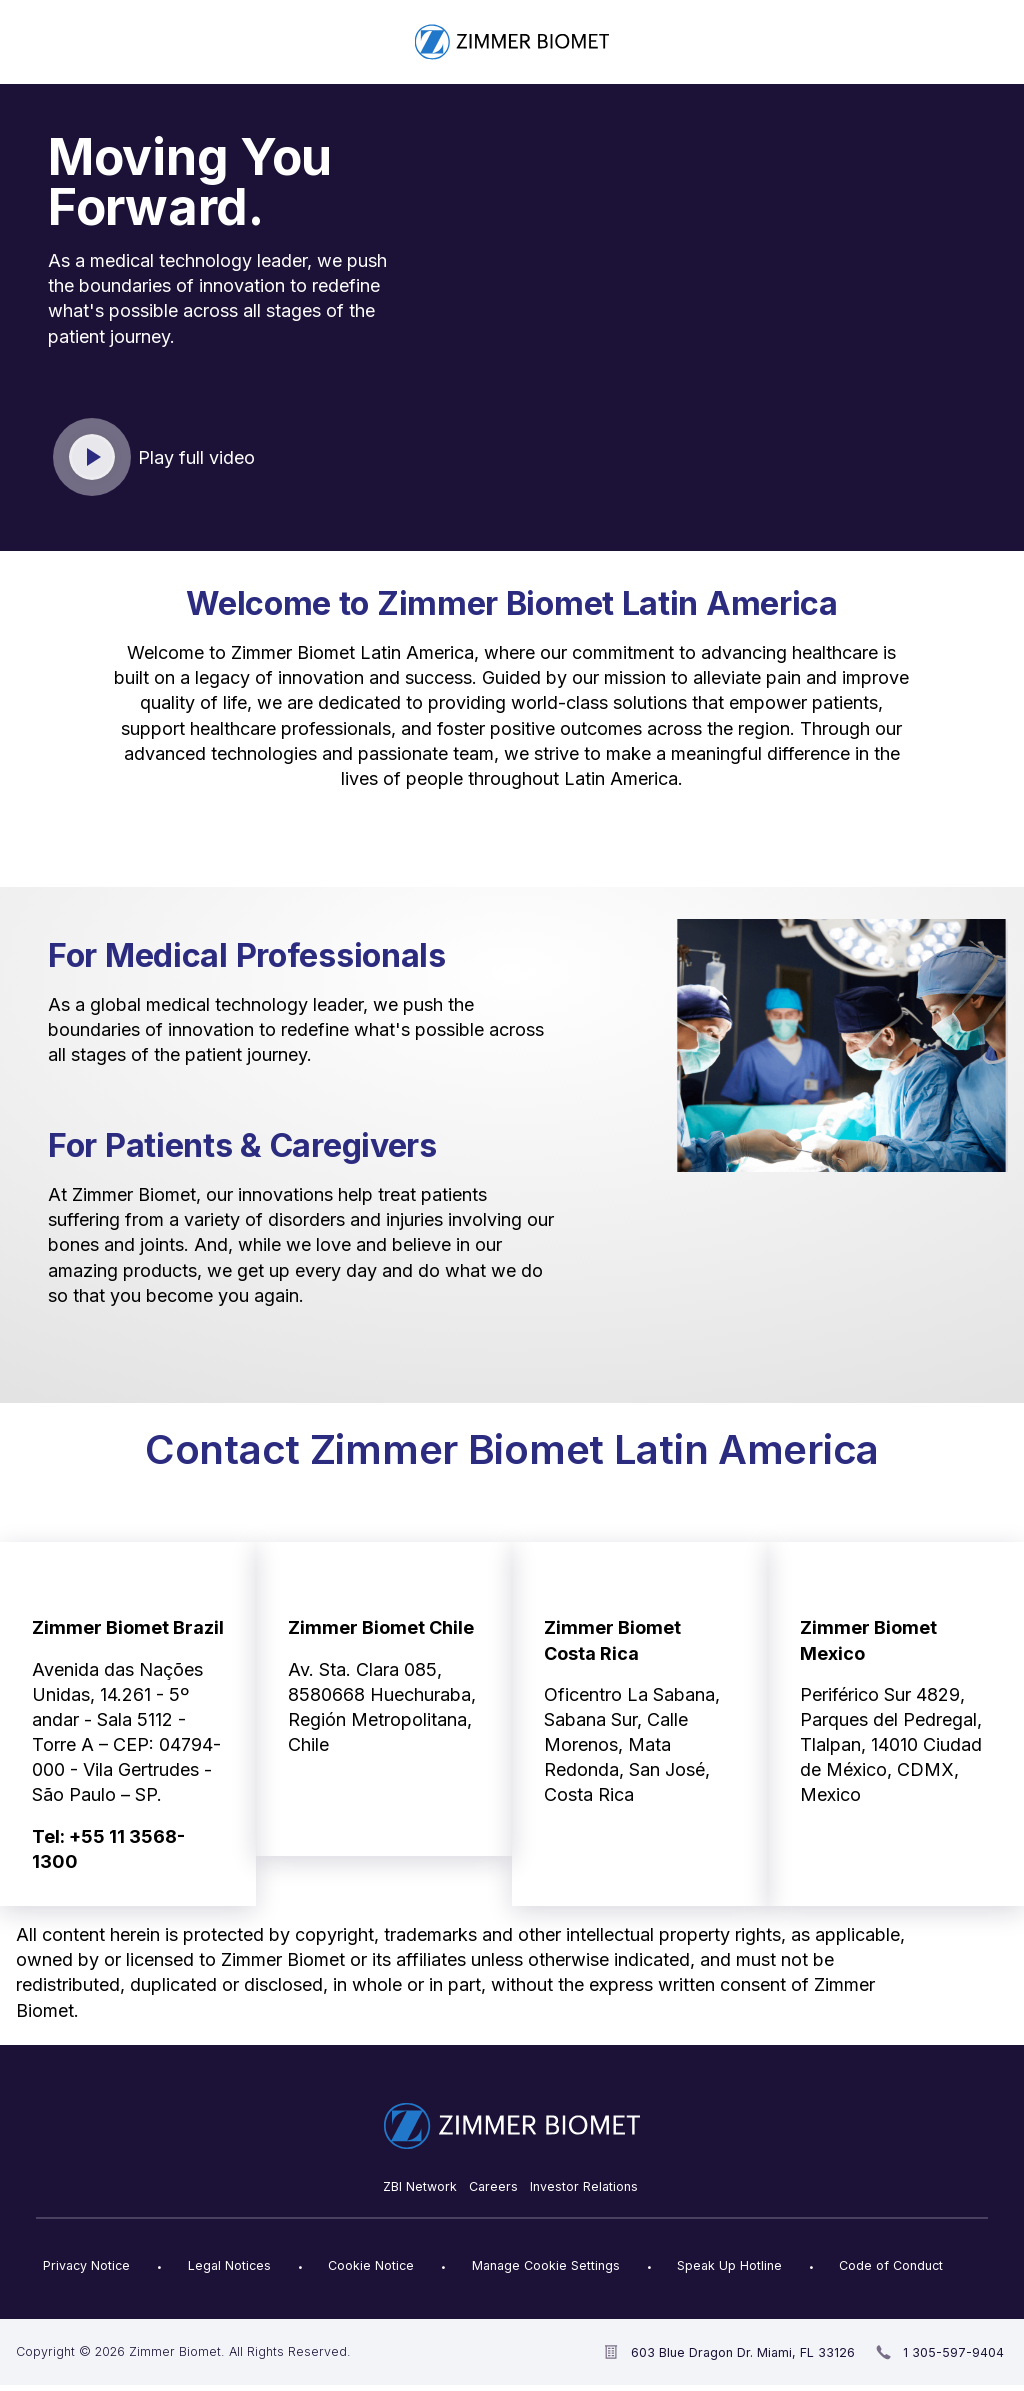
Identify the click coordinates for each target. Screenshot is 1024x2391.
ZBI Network (420, 2186)
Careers (493, 2186)
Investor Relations (584, 2186)
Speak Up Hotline (729, 2265)
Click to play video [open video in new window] (93, 458)
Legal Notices (229, 2265)
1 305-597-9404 (953, 2352)
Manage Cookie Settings (546, 2265)
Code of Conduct (891, 2265)
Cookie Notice (371, 2265)
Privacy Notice (86, 2265)
